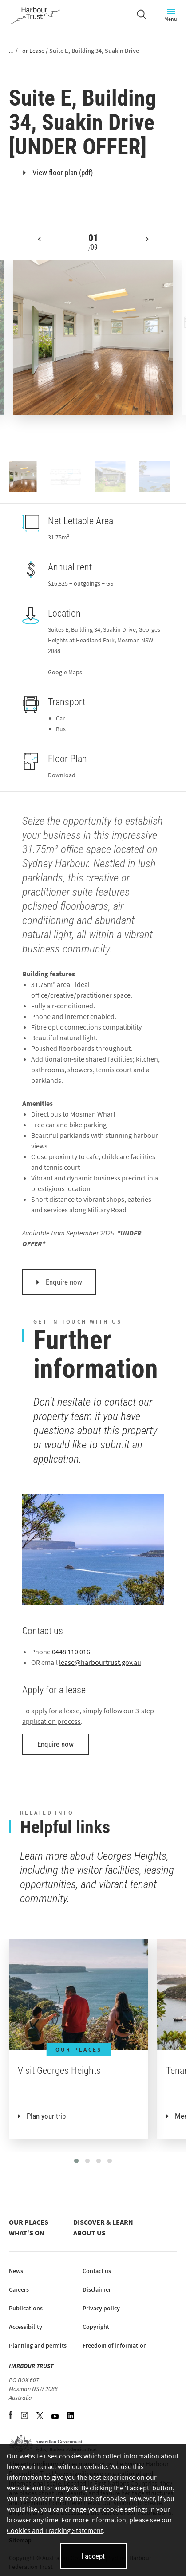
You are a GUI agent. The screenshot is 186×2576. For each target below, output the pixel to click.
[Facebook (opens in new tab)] (11, 2416)
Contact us (97, 2271)
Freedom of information (115, 2345)
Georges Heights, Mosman (62, 82)
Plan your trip (46, 2116)
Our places (28, 2222)
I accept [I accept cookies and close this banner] (93, 2556)
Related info (47, 1813)
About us (89, 2232)
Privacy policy (101, 2308)
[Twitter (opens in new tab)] (40, 2416)
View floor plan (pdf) (58, 172)
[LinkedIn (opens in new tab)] (70, 2416)
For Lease (31, 51)
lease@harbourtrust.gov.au (100, 1662)
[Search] (141, 15)
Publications (26, 2308)
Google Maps (65, 672)
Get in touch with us (77, 1321)
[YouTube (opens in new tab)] (55, 2416)
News (16, 2271)
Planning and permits (38, 2345)
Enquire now (59, 1282)
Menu (170, 15)
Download (61, 775)
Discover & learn (103, 2222)
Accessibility (25, 2327)
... (11, 51)
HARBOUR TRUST (31, 2366)
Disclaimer (97, 2289)
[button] (39, 245)
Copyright (96, 2327)
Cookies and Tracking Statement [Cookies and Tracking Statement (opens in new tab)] (55, 2530)
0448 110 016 (71, 1651)
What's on (26, 2232)
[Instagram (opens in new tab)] (25, 2416)
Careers (19, 2289)
